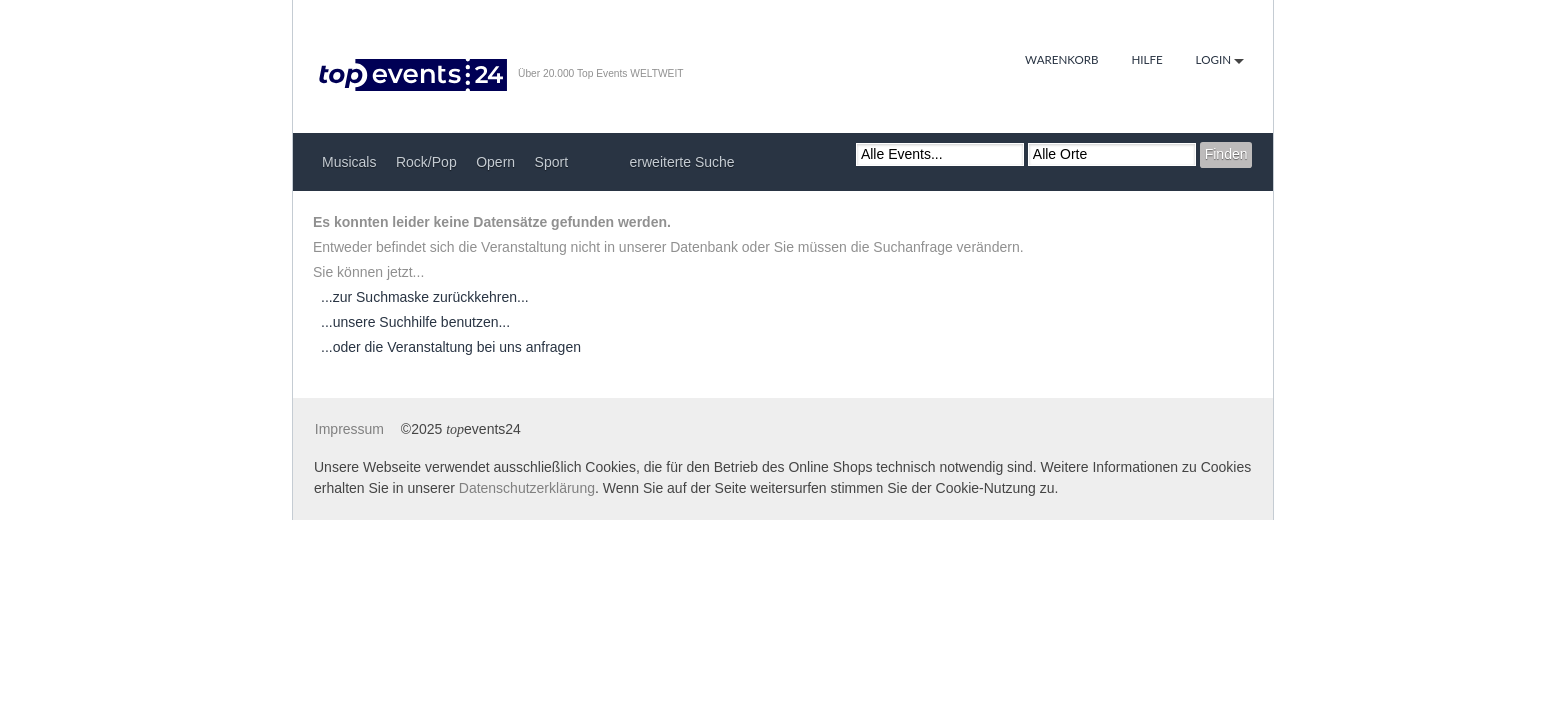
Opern (495, 162)
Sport (551, 162)
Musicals (349, 162)
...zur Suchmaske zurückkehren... (425, 297)
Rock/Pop (426, 162)
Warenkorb (1062, 59)
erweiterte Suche (682, 162)
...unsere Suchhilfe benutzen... (415, 322)
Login (1220, 61)
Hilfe (1146, 59)
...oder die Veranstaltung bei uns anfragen (451, 347)
